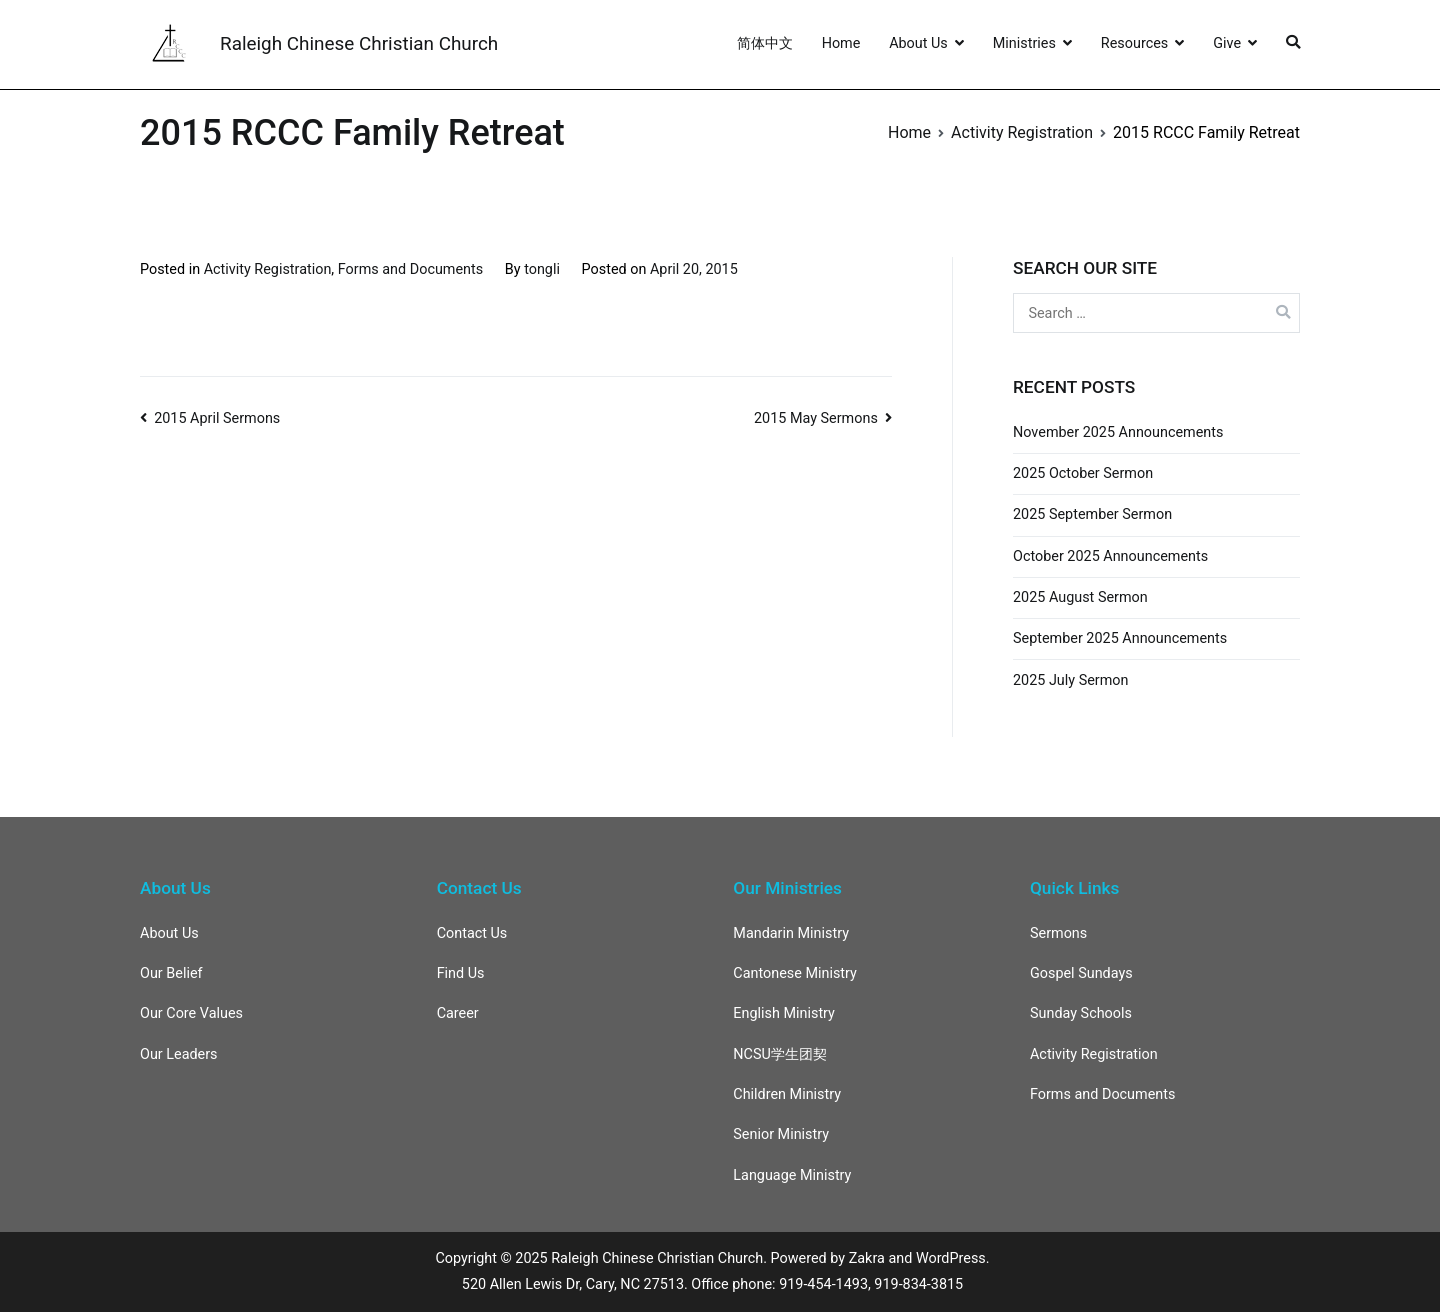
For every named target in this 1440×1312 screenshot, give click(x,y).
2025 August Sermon (1080, 597)
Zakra (867, 1258)
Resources (1134, 43)
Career (458, 1013)
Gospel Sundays (1081, 973)
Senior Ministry (781, 1134)
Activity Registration (268, 269)
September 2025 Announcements (1120, 638)
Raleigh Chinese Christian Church (359, 43)
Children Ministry (787, 1094)
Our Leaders (179, 1054)
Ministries (1024, 43)
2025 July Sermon (1071, 680)
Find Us (461, 973)
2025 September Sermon (1092, 514)
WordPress (951, 1258)
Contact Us (472, 933)
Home (841, 43)
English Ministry (784, 1013)
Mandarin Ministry (791, 933)
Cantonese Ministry (795, 973)
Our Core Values (191, 1013)
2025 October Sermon (1083, 473)
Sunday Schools (1081, 1013)
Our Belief (171, 973)
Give (1227, 43)
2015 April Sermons (217, 418)
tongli (542, 269)
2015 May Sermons (816, 418)
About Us (918, 43)
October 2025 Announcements (1110, 556)
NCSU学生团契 (780, 1054)
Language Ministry (792, 1175)
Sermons (1058, 933)
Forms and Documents (410, 269)
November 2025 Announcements (1118, 432)
